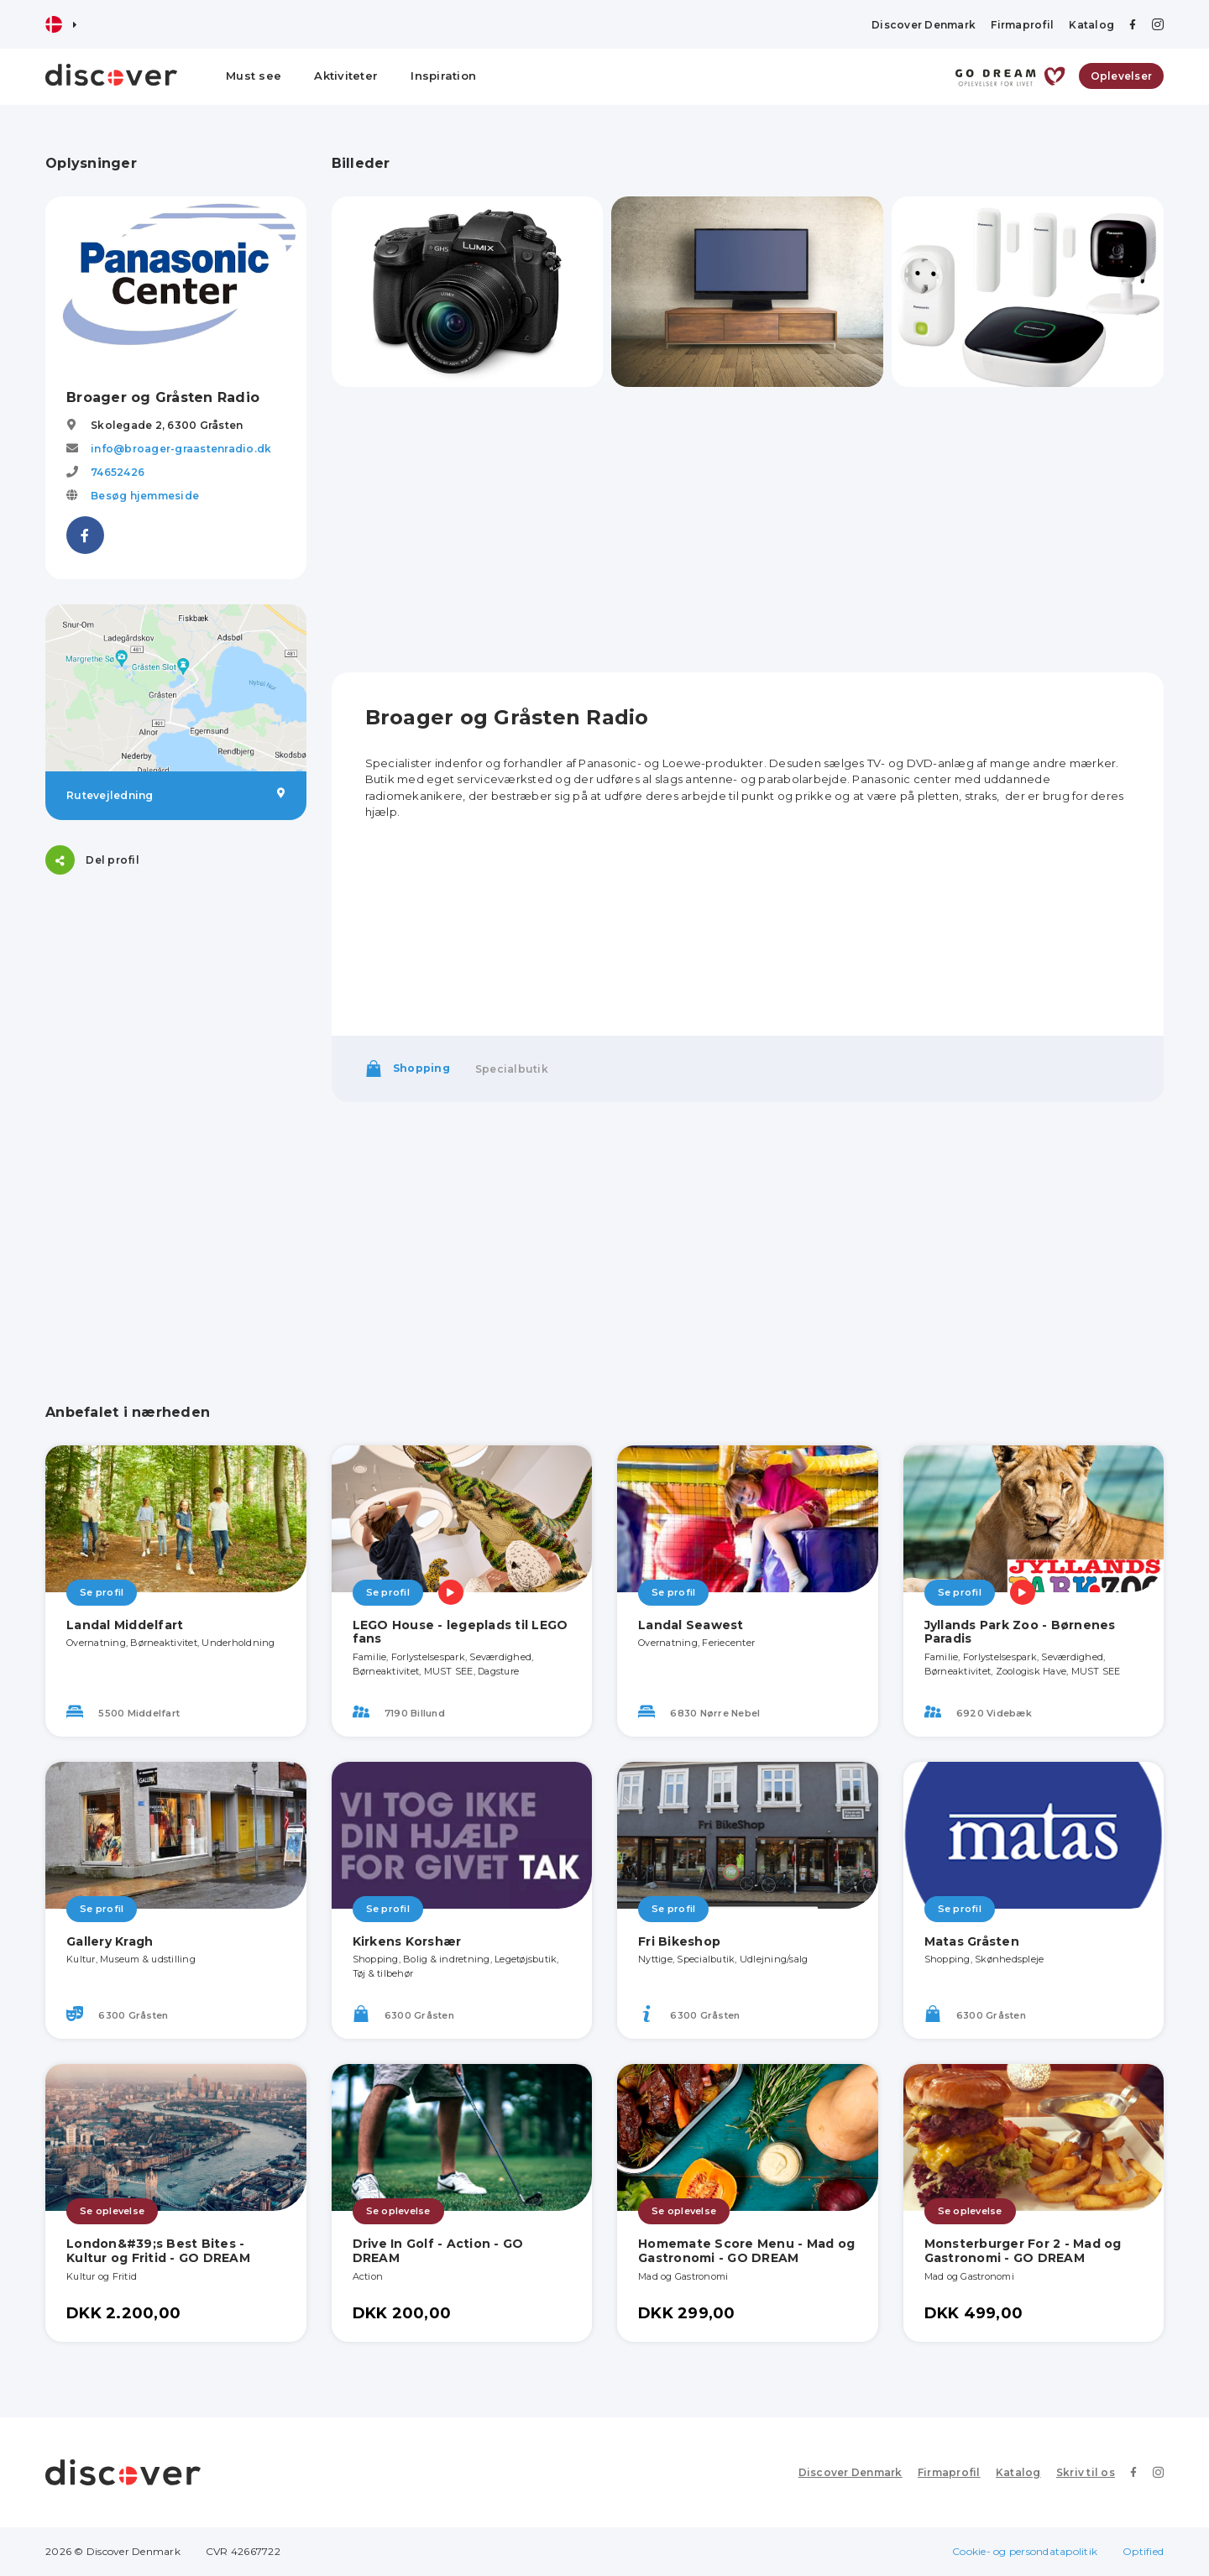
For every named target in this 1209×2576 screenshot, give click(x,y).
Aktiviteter (346, 75)
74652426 (117, 472)
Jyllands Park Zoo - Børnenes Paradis (1020, 1632)
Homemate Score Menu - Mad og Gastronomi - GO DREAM (746, 2250)
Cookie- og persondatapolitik (1024, 2551)
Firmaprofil (1022, 24)
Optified (1143, 2551)
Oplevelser (1122, 76)
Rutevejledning (175, 795)
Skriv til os (1085, 2472)
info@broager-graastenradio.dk (181, 448)
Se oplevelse (112, 2211)
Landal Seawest (691, 1625)
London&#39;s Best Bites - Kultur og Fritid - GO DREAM (158, 2250)
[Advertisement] (175, 1005)
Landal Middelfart (124, 1625)
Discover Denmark (923, 24)
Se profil (101, 1592)
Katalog (1091, 24)
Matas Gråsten (971, 1941)
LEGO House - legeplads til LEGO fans (460, 1632)
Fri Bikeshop (679, 1941)
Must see (253, 75)
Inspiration (443, 75)
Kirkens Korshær (407, 1941)
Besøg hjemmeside (145, 495)
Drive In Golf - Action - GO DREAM (438, 2250)
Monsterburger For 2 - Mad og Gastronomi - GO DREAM (1023, 2250)
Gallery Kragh (109, 1941)
